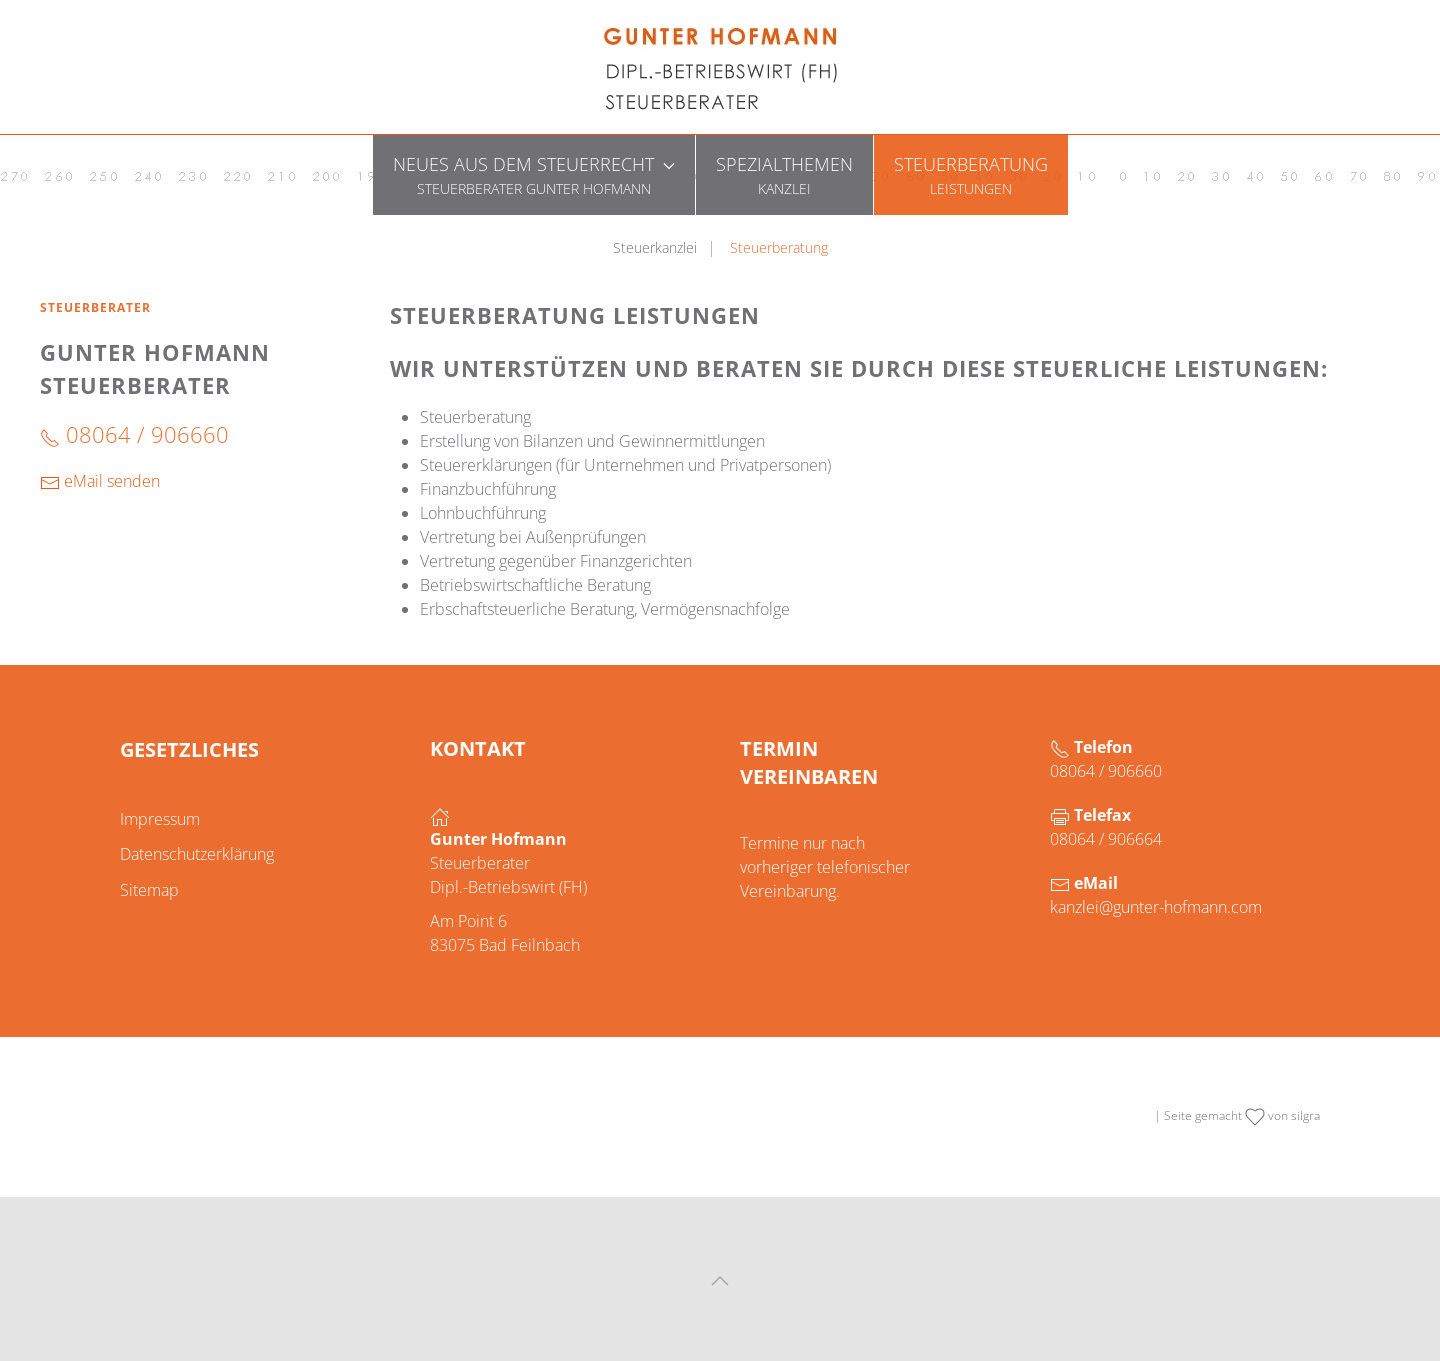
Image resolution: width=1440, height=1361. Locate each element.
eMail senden (100, 481)
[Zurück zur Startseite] (720, 67)
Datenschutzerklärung (197, 854)
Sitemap (149, 890)
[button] (534, 175)
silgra (1305, 1115)
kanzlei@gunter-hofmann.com (1156, 907)
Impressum (160, 819)
